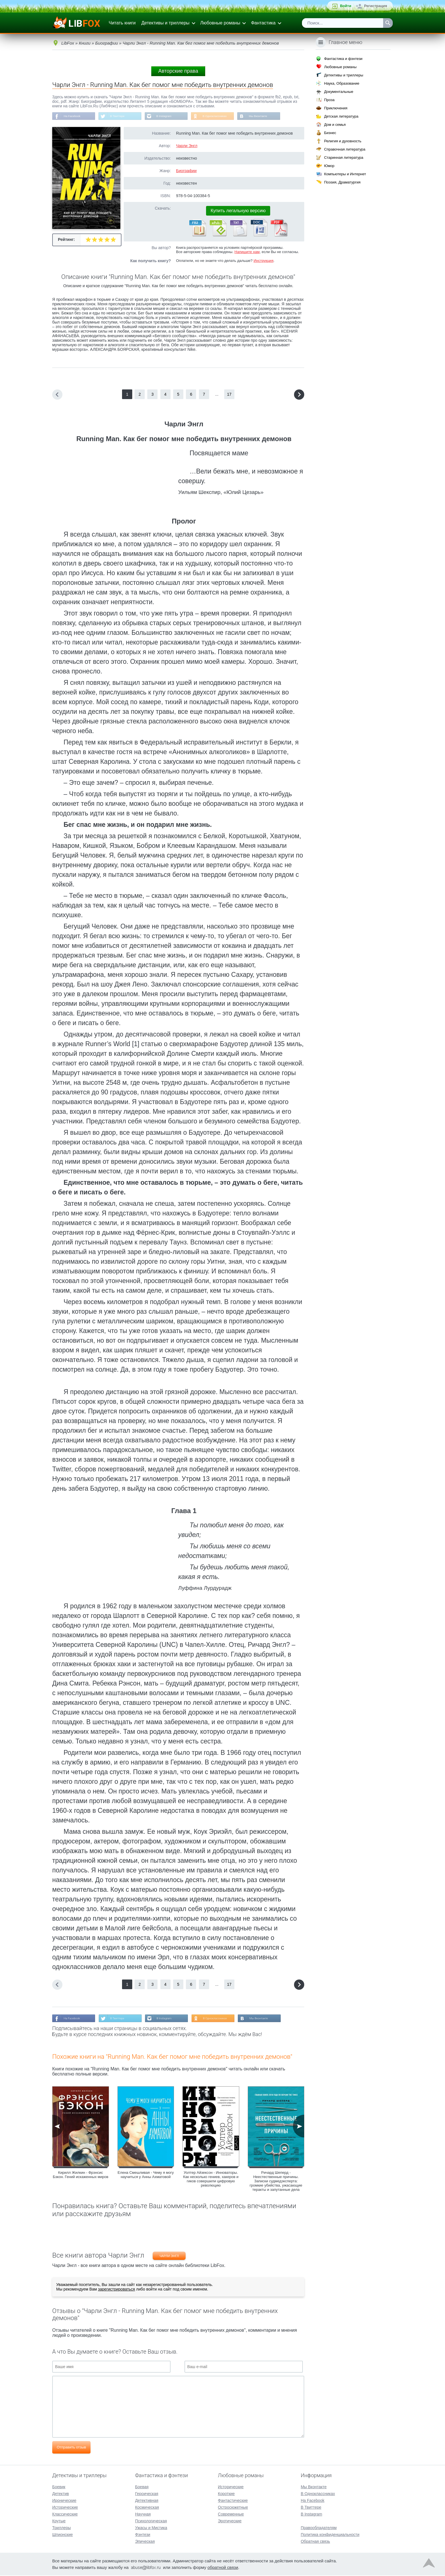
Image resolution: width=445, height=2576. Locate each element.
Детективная (146, 2501)
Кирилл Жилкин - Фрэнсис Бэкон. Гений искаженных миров (80, 2177)
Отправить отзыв (71, 2450)
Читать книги (122, 22)
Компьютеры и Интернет (345, 174)
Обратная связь (315, 2542)
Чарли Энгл (186, 147)
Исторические (65, 2508)
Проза (329, 100)
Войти (345, 6)
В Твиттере (123, 117)
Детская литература (341, 116)
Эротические (230, 2521)
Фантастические (233, 2501)
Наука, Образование (341, 83)
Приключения (335, 108)
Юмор (329, 166)
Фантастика (263, 22)
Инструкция (263, 262)
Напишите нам (247, 253)
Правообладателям (319, 2528)
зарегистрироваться (116, 2292)
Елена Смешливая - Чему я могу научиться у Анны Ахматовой (145, 2177)
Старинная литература (343, 157)
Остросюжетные (233, 2508)
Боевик (58, 2487)
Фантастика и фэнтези (343, 59)
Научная (143, 2514)
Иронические (64, 2501)
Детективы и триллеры (165, 22)
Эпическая (145, 2542)
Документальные (338, 91)
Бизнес (330, 133)
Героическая (146, 2494)
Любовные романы (220, 22)
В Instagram (174, 117)
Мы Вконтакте (277, 117)
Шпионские (62, 2535)
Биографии (186, 172)
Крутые (59, 2521)
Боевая (141, 2487)
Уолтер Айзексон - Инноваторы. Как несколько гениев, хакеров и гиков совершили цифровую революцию (210, 2181)
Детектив (60, 2494)
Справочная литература (344, 149)
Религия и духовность (343, 141)
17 (229, 395)
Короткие (226, 2494)
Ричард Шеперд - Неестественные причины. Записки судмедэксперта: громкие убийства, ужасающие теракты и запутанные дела (276, 2184)
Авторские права (178, 71)
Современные (231, 2514)
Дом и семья (335, 124)
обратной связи (222, 2567)
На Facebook (74, 117)
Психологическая (151, 2521)
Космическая (147, 2508)
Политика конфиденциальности (330, 2535)
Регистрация (375, 6)
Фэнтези (142, 2535)
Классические (65, 2514)
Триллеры (61, 2528)
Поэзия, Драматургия (342, 182)
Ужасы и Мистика (151, 2528)
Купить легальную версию (238, 212)
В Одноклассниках (230, 117)
